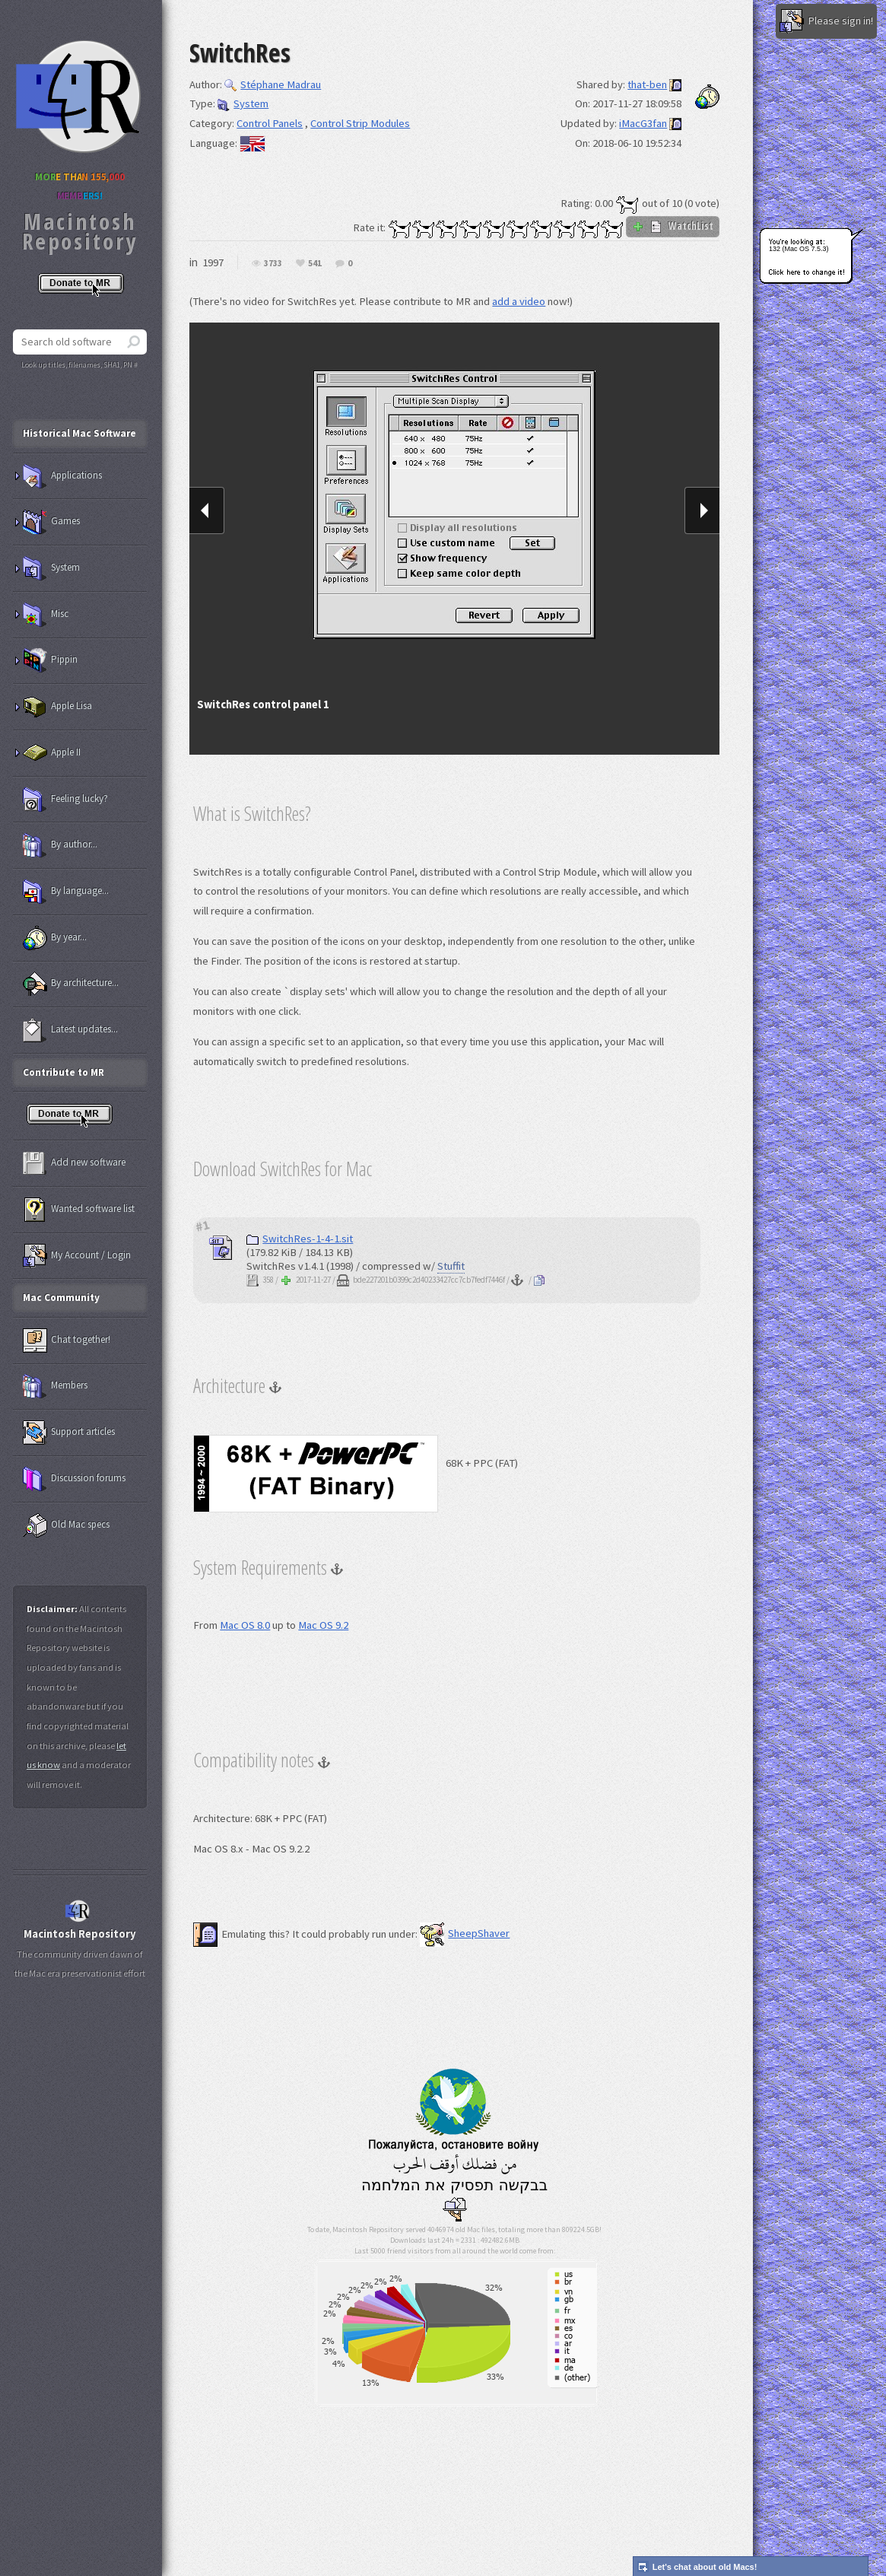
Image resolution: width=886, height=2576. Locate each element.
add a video (518, 301)
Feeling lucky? (65, 799)
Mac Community (61, 1297)
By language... (66, 891)
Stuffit (451, 1266)
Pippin (50, 660)
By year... (55, 938)
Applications (62, 476)
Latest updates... (70, 1030)
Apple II (52, 753)
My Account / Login (77, 1256)
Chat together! (66, 1340)
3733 (273, 264)
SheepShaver (465, 1933)
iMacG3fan (643, 123)
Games (51, 522)
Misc (45, 615)
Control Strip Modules (360, 123)
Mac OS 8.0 (245, 1625)
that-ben (647, 84)
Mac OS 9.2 (323, 1625)
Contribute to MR (63, 1072)
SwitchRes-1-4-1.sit (299, 1238)
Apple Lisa (57, 707)
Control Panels (270, 123)
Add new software (74, 1163)
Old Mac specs (66, 1525)
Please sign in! (826, 21)
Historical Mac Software (79, 433)
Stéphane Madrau (272, 84)
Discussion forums (74, 1479)
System (243, 103)
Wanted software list (79, 1209)
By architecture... (71, 984)
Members (55, 1386)
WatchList (672, 226)
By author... (60, 845)
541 (315, 264)
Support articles (69, 1432)
